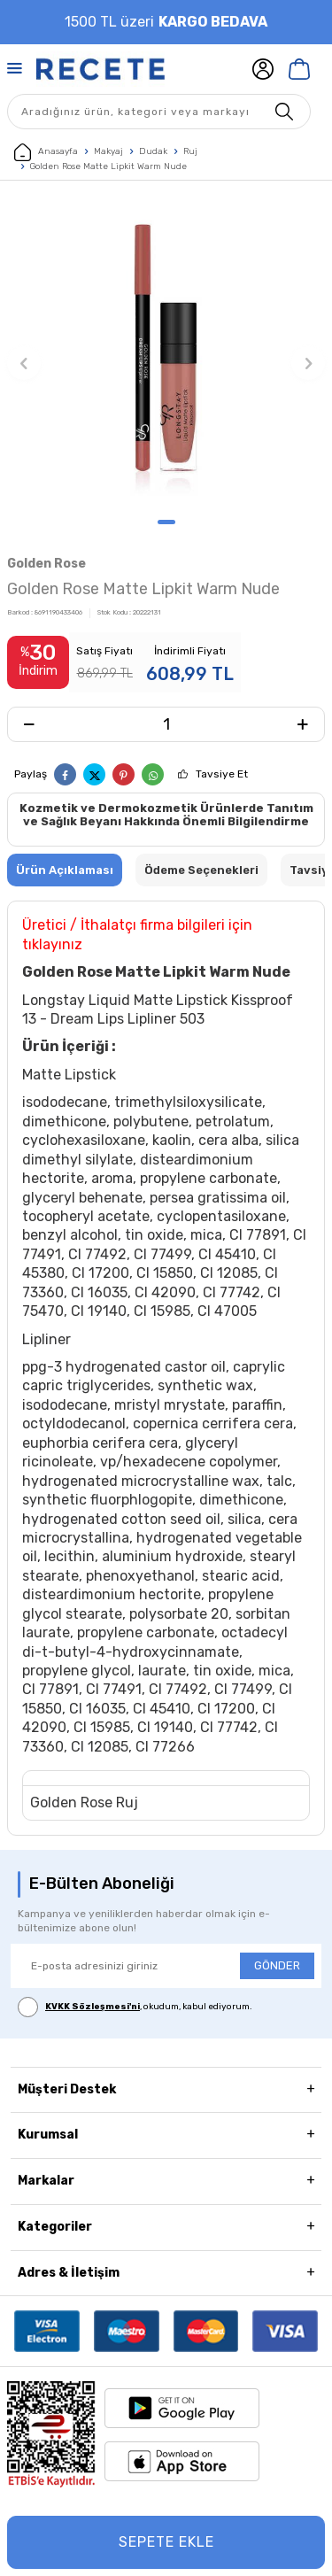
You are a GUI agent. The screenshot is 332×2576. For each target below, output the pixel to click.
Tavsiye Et (222, 774)
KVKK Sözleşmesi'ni (92, 2006)
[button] (166, 522)
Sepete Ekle (166, 2541)
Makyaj (108, 151)
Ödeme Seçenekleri (201, 870)
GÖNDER (277, 1965)
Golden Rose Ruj (84, 1802)
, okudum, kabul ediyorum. (135, 2007)
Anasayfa (46, 152)
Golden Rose (46, 563)
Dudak (153, 151)
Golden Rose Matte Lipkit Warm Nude (108, 166)
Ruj (190, 151)
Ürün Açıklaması (64, 870)
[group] (166, 354)
